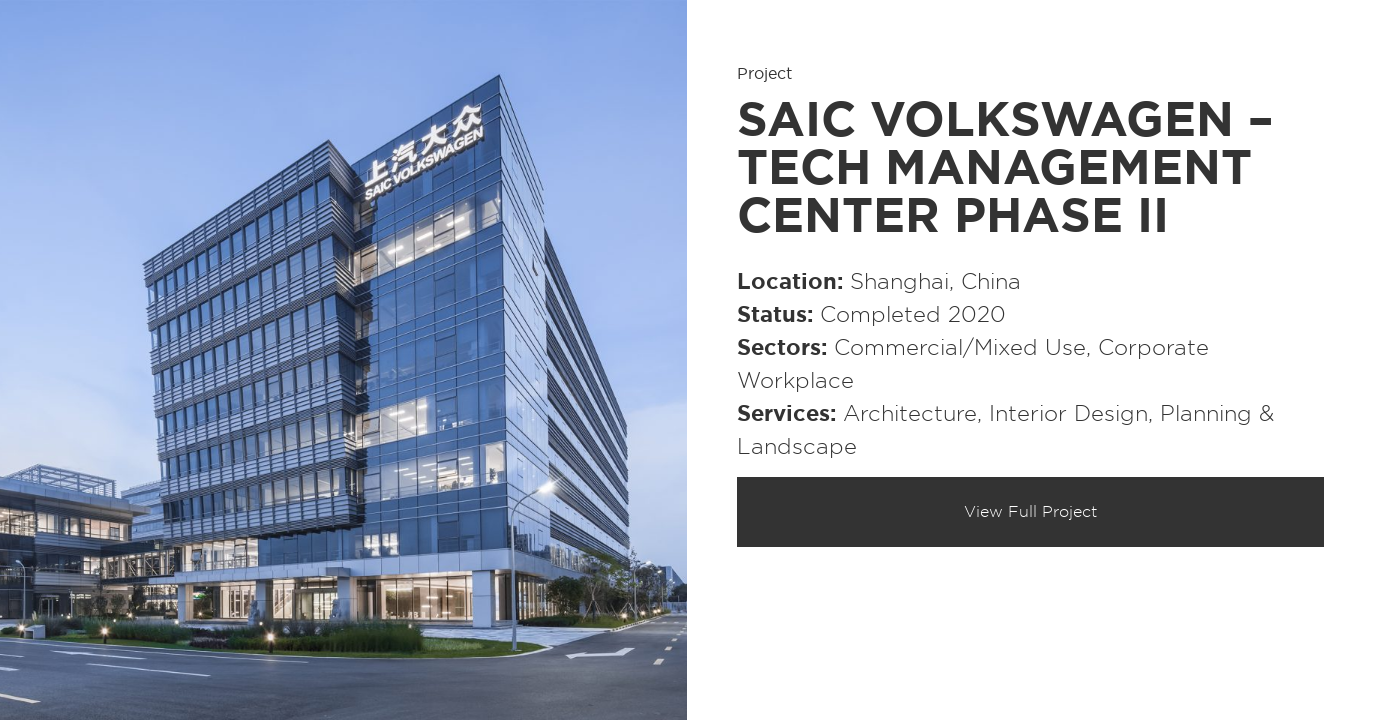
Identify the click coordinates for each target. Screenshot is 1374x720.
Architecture (910, 414)
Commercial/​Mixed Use (960, 348)
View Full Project (1030, 512)
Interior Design (1068, 414)
